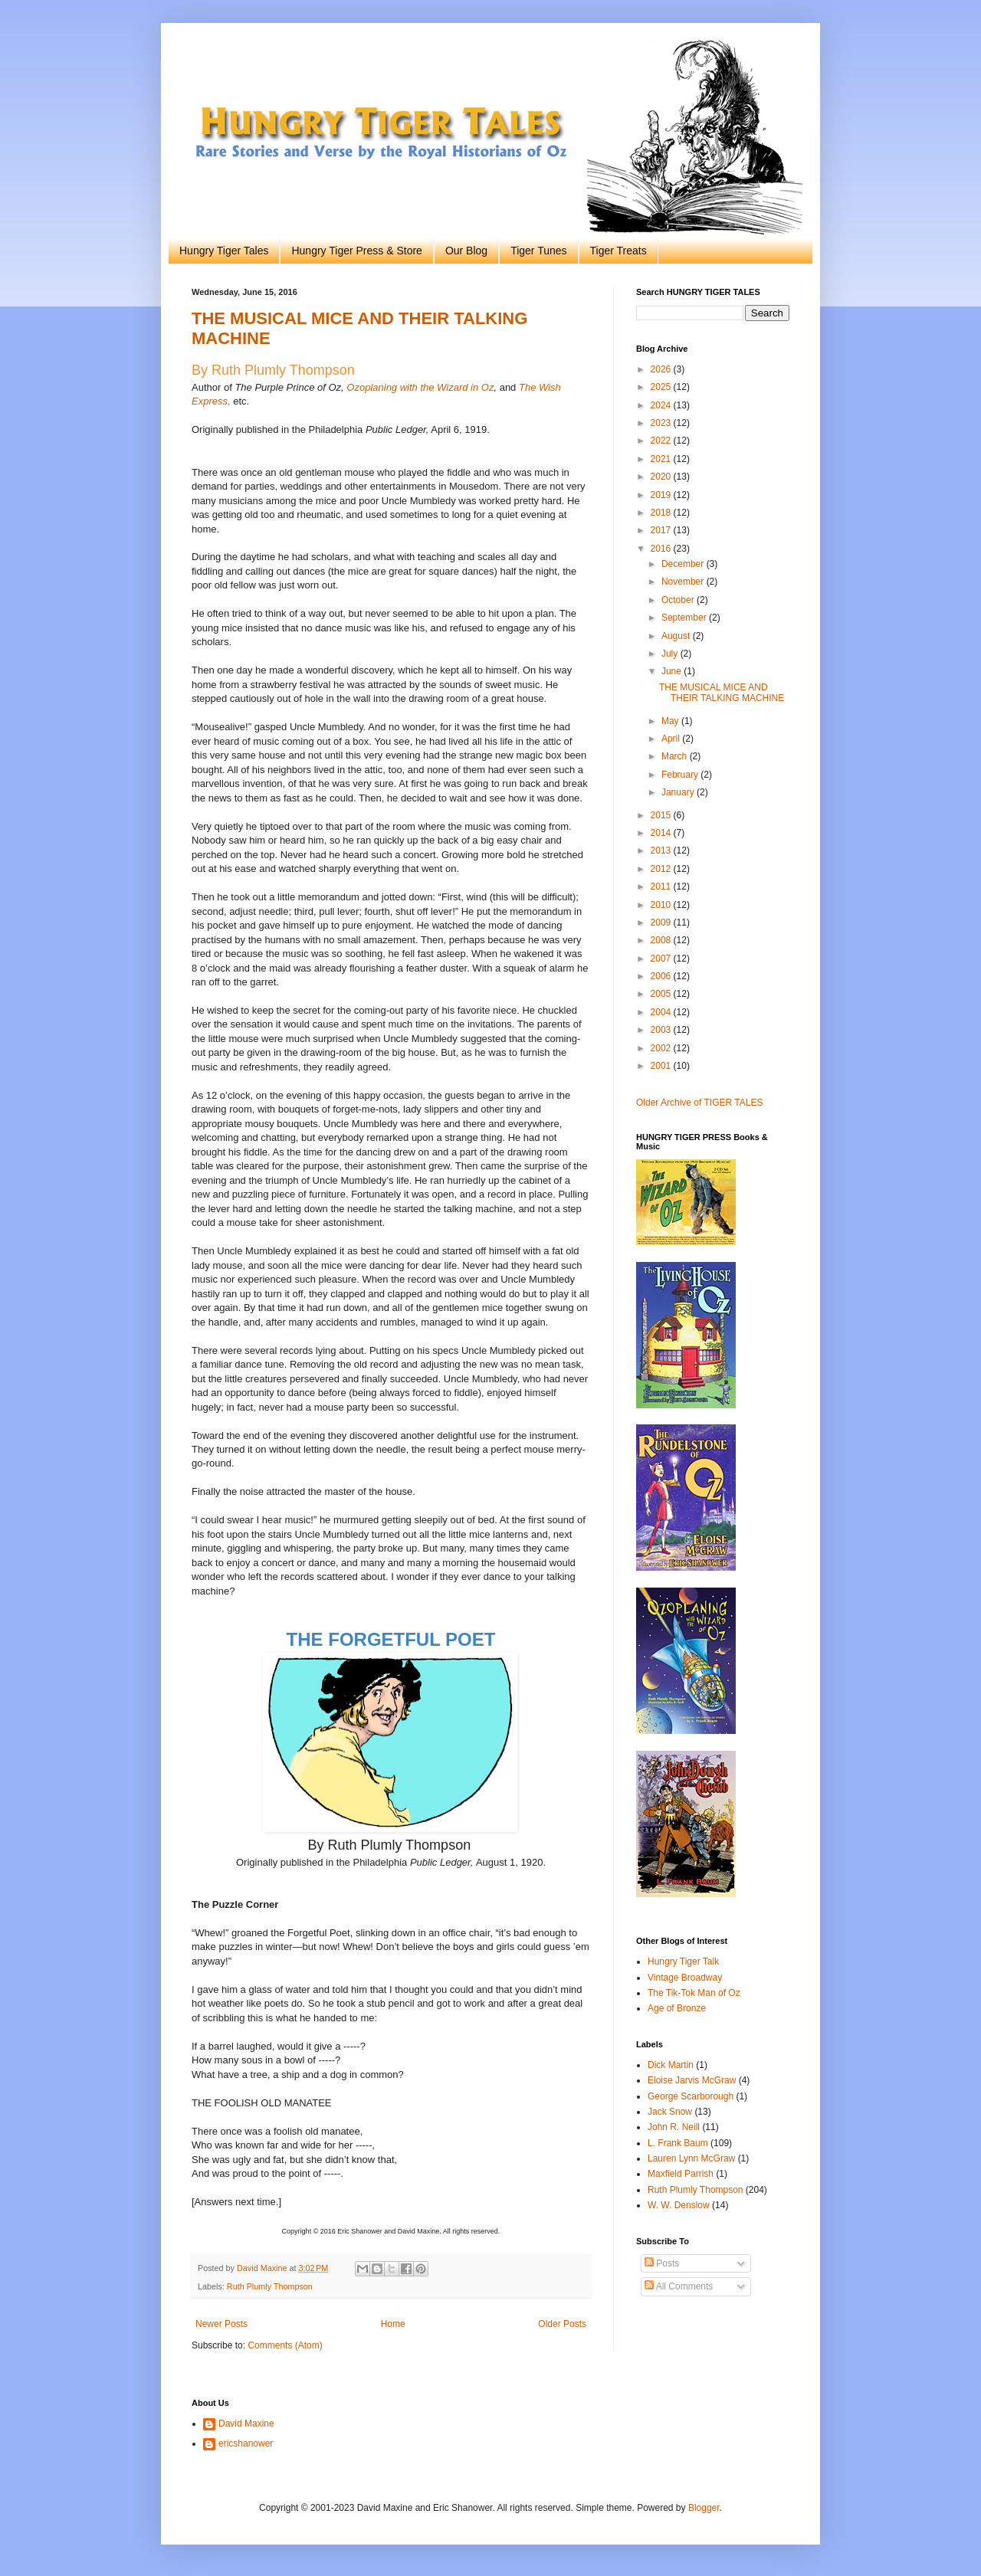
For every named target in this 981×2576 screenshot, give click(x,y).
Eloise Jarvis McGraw (692, 2080)
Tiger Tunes (538, 250)
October (679, 600)
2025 (662, 387)
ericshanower (245, 2443)
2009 (662, 922)
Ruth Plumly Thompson (270, 2286)
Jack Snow (670, 2111)
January (679, 792)
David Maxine (246, 2423)
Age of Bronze (677, 2008)
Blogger (704, 2507)
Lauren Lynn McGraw (691, 2158)
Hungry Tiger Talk (683, 1961)
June (672, 671)
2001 (662, 1065)
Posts (662, 2263)
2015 (662, 815)
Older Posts (562, 2324)
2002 (662, 1048)
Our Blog (466, 250)
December (684, 564)
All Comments (679, 2286)
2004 (662, 1012)
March (675, 756)
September (685, 617)
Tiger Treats (618, 250)
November (684, 581)
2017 (662, 530)
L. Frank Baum (678, 2143)
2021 (662, 459)
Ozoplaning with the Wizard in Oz (420, 387)
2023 (662, 423)
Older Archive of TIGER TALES (699, 1102)
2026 (662, 369)
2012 (662, 869)
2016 (662, 548)
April (671, 738)
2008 (662, 940)
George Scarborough (690, 2096)
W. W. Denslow (679, 2205)
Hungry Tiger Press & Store (356, 250)
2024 (662, 405)
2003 (662, 1029)
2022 (662, 440)
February (680, 774)
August (677, 636)
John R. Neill (674, 2127)
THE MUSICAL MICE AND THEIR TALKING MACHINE (721, 692)
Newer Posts (221, 2324)
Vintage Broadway (685, 1977)
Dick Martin (671, 2065)
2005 (662, 993)
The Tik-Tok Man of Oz (694, 1993)
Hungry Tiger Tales (223, 250)
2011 (662, 886)
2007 (662, 958)
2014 (662, 833)
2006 (662, 976)
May (671, 721)
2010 (662, 905)
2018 (662, 512)
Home (393, 2324)
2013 (662, 850)
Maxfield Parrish (681, 2173)
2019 (662, 495)
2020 (662, 476)
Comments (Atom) (285, 2345)
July (671, 653)
